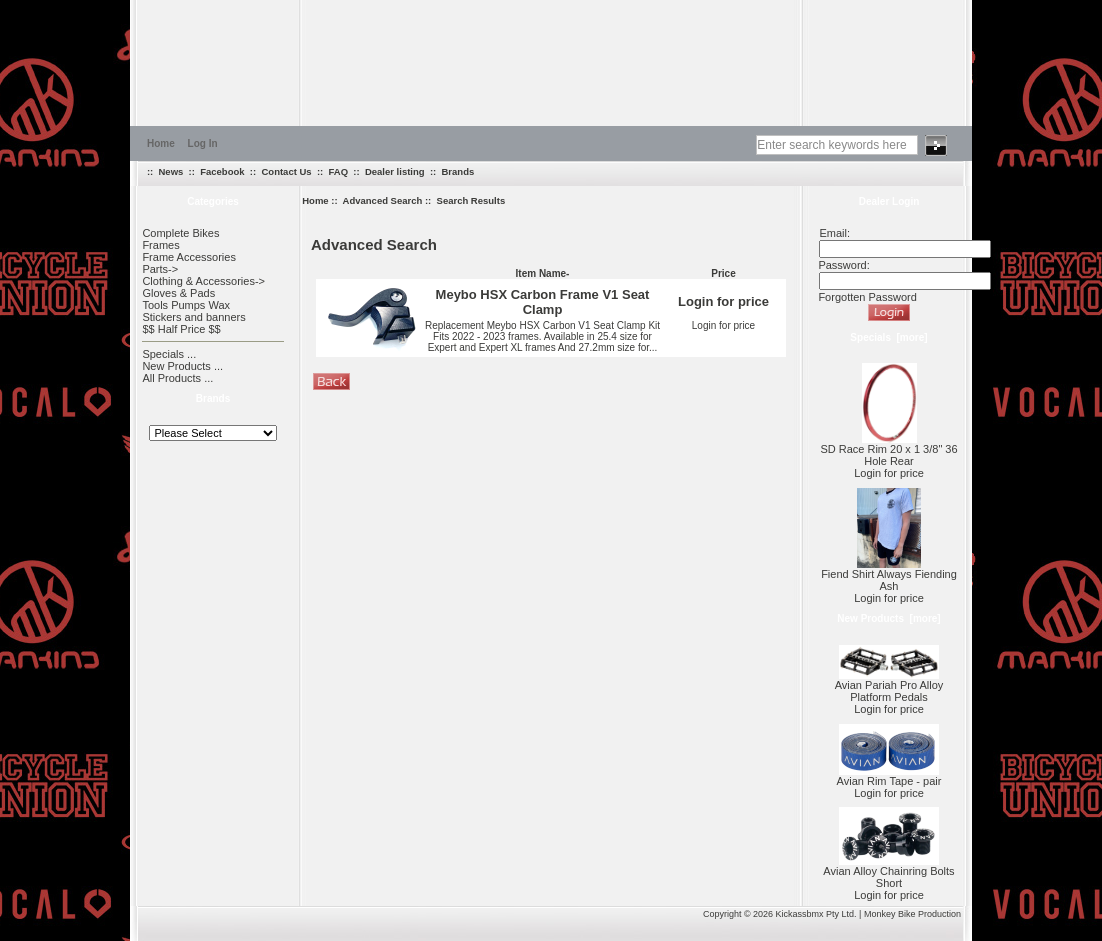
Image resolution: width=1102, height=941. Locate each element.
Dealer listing (395, 171)
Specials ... (169, 354)
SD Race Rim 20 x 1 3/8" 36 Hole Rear (888, 450)
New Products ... (182, 366)
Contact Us (286, 171)
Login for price (723, 325)
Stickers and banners (193, 317)
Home (161, 143)
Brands (458, 171)
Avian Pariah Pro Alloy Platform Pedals (889, 686)
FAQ (339, 171)
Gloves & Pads (178, 293)
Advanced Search (383, 200)
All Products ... (177, 378)
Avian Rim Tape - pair (889, 776)
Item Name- (543, 273)
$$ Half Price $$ (181, 329)
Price (723, 273)
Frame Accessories (189, 257)
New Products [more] (888, 618)
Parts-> (160, 269)
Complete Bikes (180, 233)
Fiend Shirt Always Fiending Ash (889, 575)
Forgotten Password (867, 297)
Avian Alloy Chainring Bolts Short (888, 872)
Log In (203, 143)
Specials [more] (888, 337)
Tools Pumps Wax (186, 305)
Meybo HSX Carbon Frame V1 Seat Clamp (543, 302)
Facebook (222, 171)
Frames (160, 245)
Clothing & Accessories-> (203, 281)
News (171, 171)
